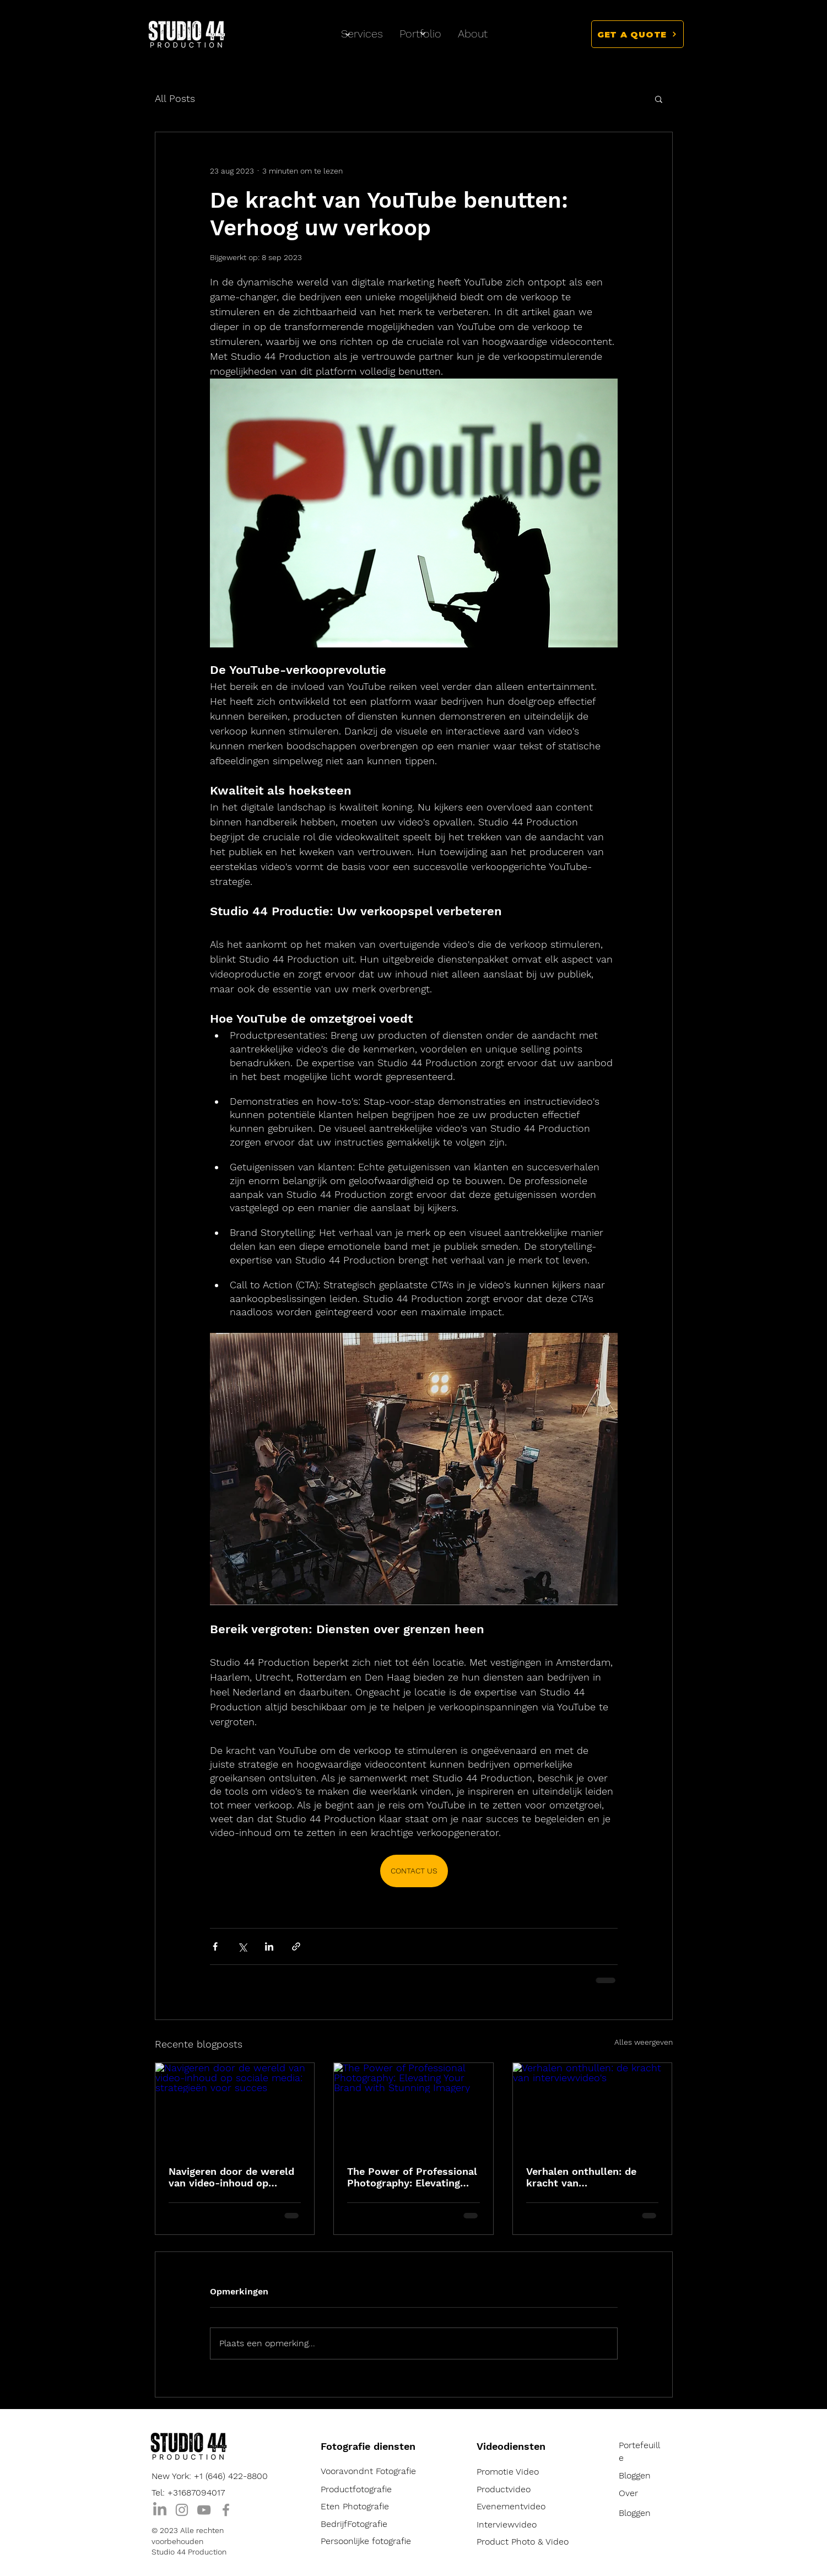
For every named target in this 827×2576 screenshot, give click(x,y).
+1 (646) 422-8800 (231, 2476)
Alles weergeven (643, 2042)
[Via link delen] (296, 1946)
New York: (173, 2476)
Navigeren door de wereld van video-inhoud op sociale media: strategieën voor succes (232, 2177)
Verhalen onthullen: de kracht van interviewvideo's (581, 2177)
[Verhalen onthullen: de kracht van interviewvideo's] (592, 2107)
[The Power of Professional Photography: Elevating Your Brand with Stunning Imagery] (413, 2107)
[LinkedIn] (160, 2510)
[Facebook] (226, 2510)
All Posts (175, 98)
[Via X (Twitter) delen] (242, 1946)
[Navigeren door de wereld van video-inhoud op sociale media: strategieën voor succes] (235, 2107)
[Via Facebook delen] (215, 1946)
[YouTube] (204, 2510)
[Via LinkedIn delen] (269, 1946)
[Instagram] (182, 2510)
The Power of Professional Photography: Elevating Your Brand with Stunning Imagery (412, 2177)
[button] (637, 34)
